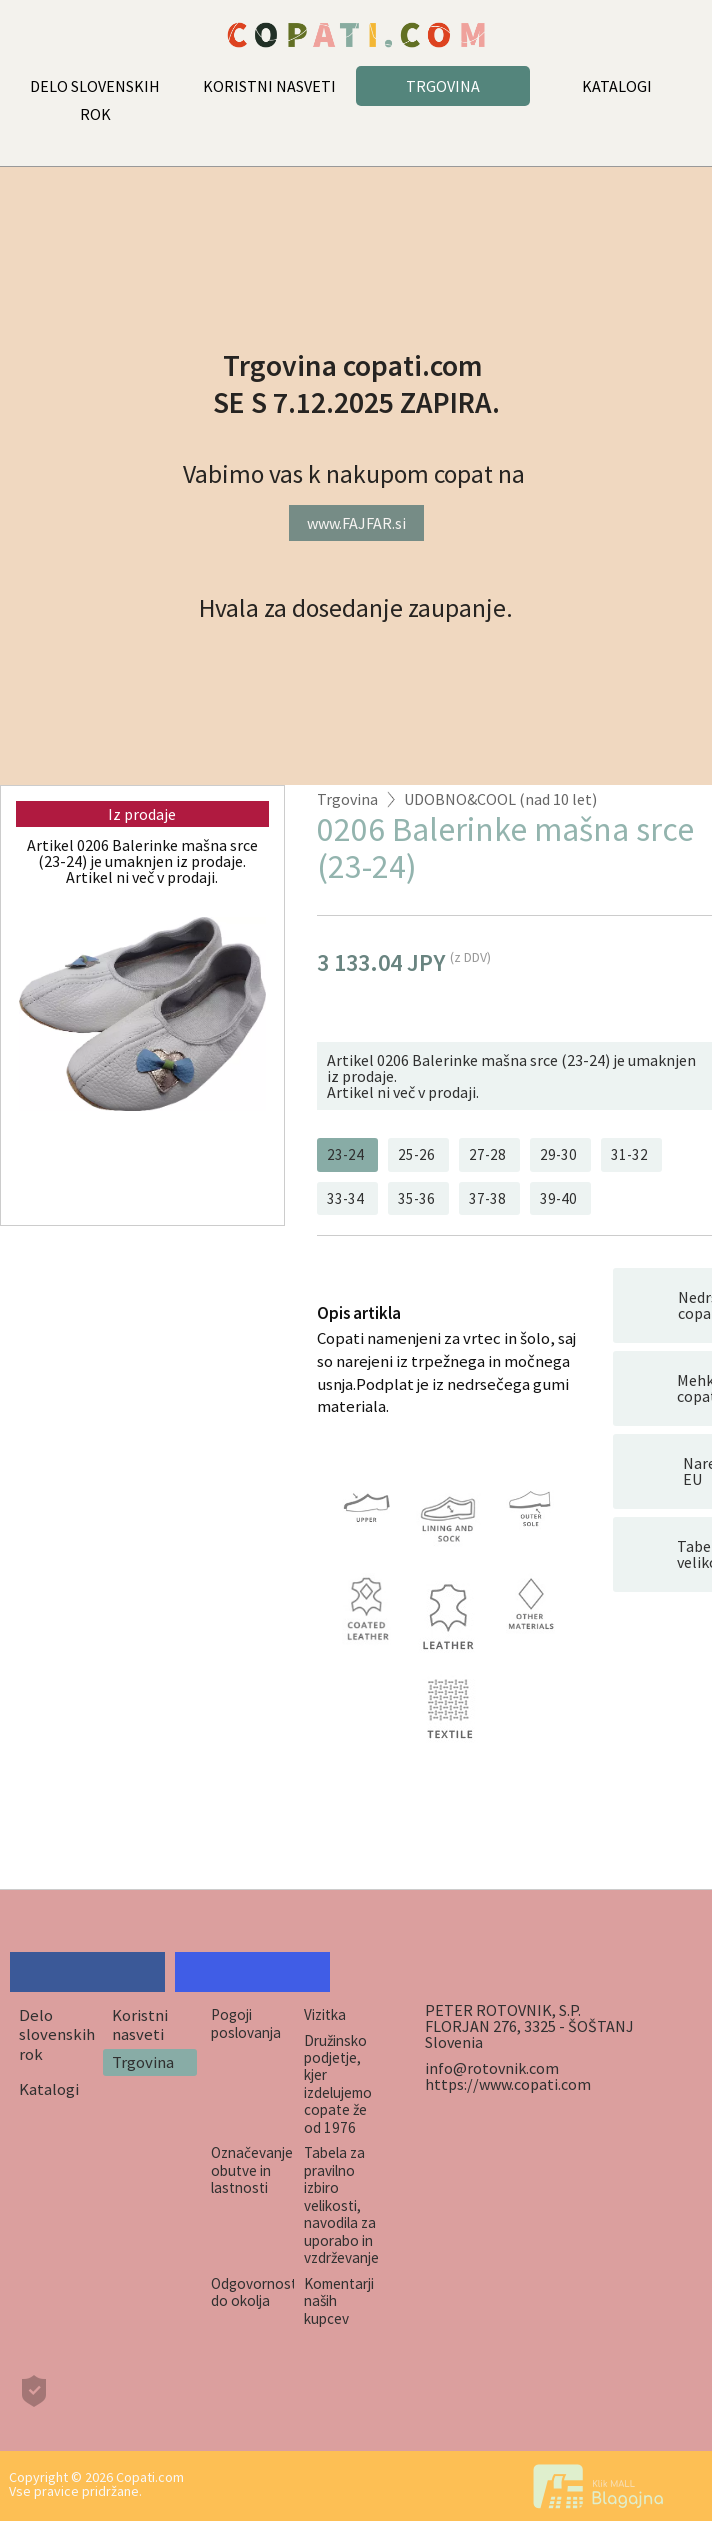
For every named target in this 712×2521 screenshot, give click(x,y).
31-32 (629, 1154)
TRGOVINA (443, 86)
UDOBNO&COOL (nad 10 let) (500, 799)
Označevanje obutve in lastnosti (252, 2170)
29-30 (558, 1154)
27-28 (487, 1154)
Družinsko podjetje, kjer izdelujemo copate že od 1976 (338, 2084)
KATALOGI (617, 86)
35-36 (416, 1198)
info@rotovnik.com (492, 2068)
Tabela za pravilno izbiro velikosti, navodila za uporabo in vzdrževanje (341, 2205)
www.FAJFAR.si (356, 523)
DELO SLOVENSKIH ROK (95, 100)
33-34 (345, 1198)
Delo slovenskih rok (57, 2034)
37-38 (487, 1198)
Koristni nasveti (140, 2024)
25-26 (416, 1154)
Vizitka (325, 2014)
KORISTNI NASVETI (269, 86)
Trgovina (347, 799)
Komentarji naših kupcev (339, 2301)
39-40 (558, 1198)
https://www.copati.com (508, 2084)
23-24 (345, 1154)
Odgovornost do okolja (253, 2292)
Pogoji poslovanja (246, 2023)
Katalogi (49, 2089)
